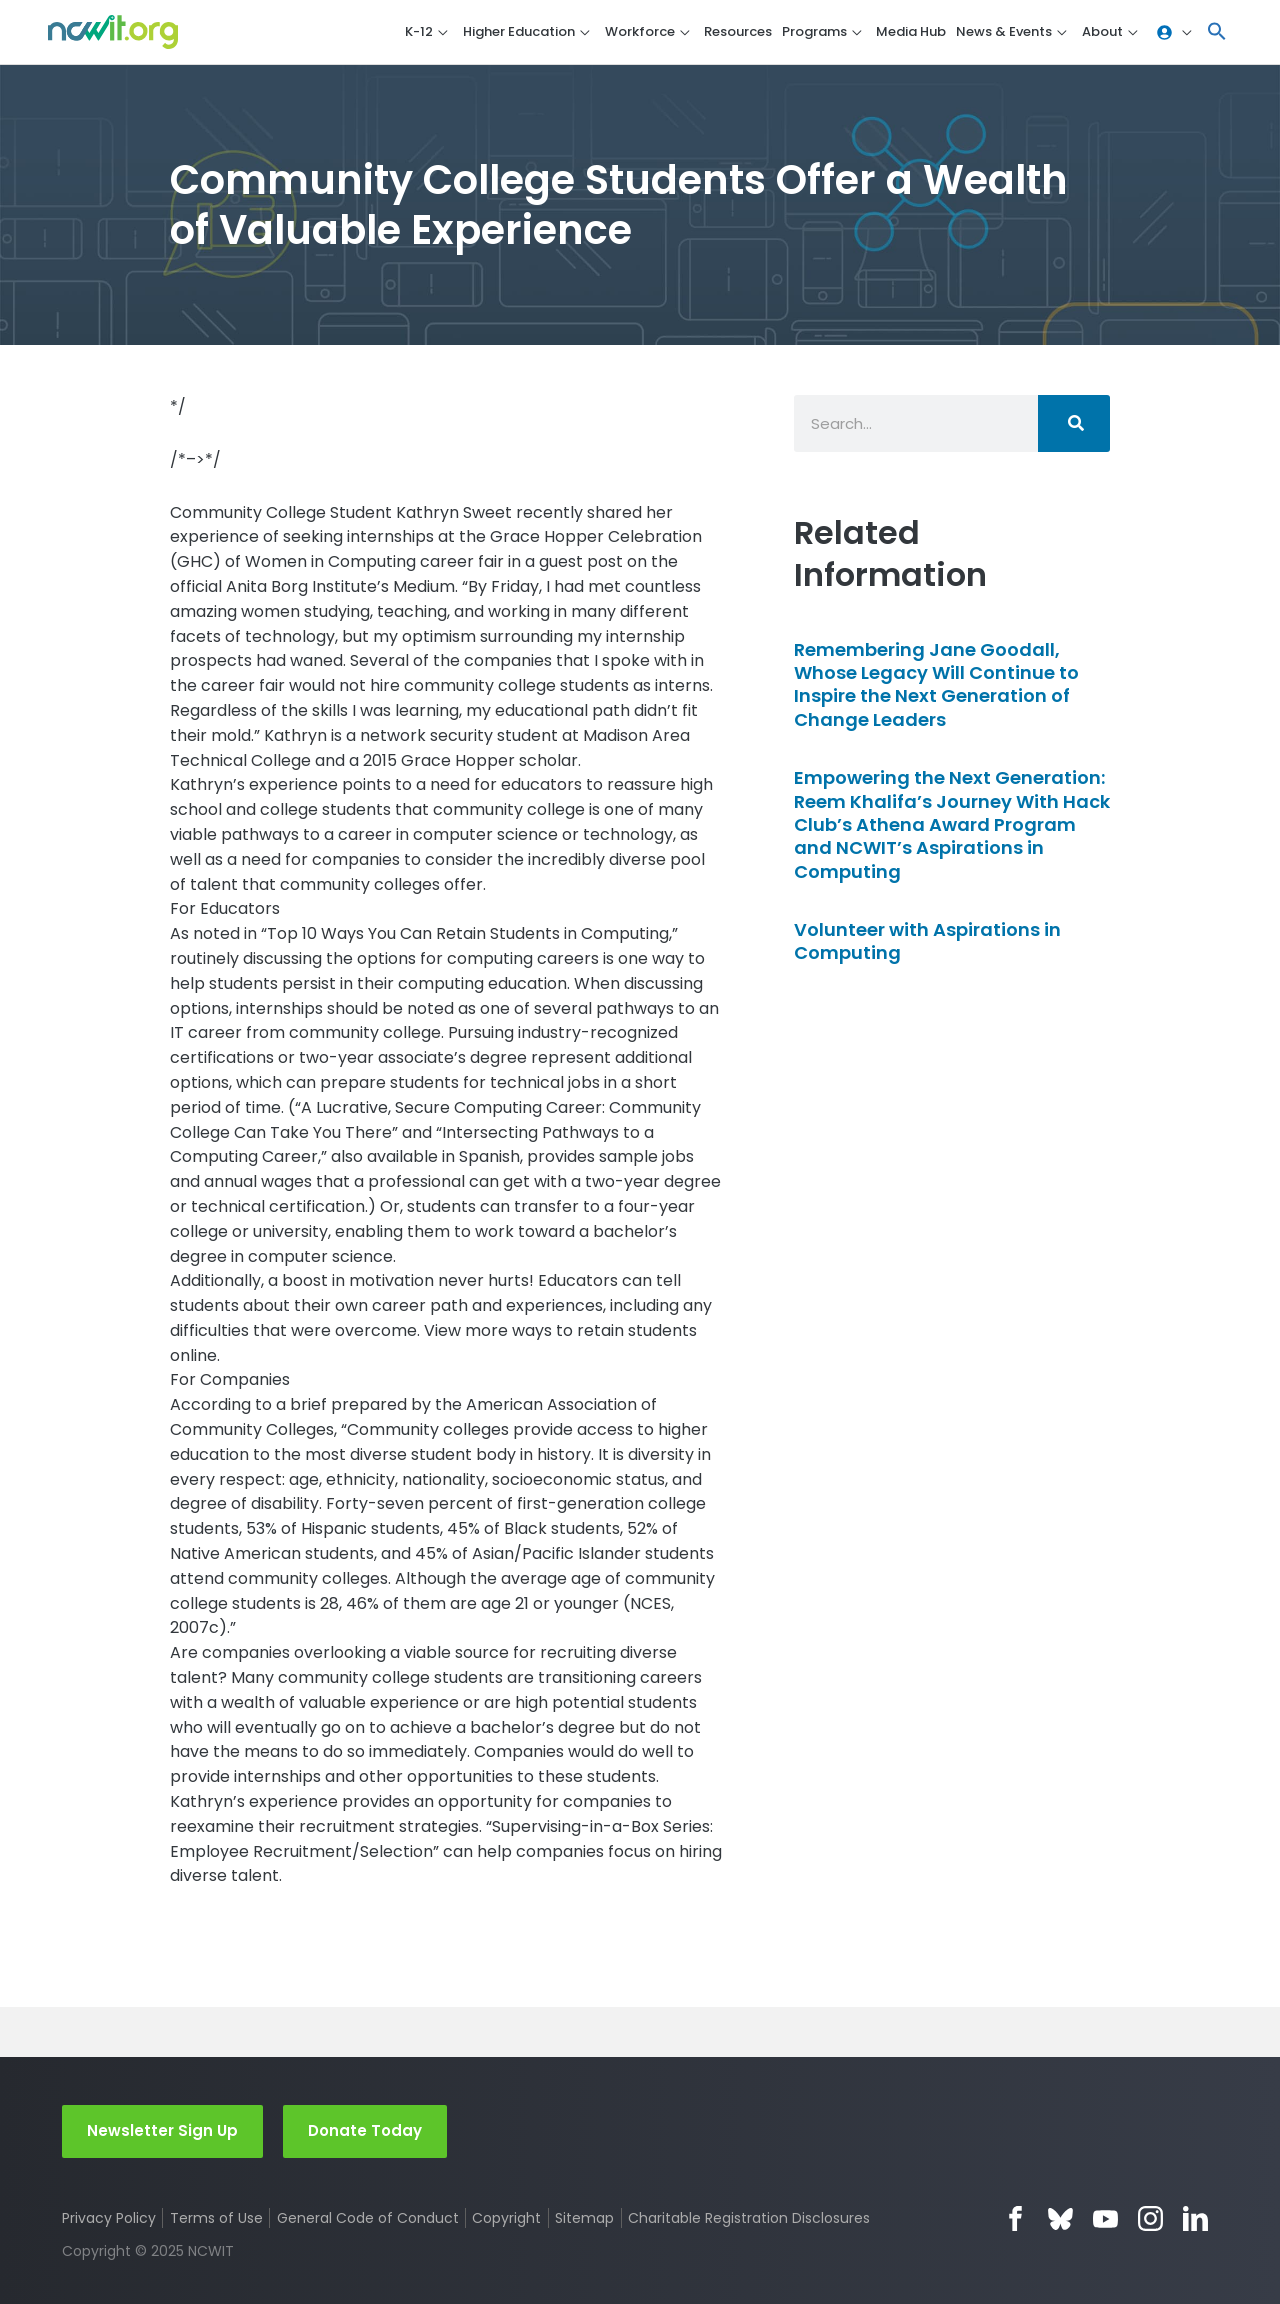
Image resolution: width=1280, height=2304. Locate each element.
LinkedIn (1195, 2218)
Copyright (506, 2218)
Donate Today (365, 2130)
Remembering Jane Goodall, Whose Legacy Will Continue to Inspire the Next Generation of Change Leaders (936, 684)
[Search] (1074, 423)
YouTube (1105, 2218)
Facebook (1015, 2218)
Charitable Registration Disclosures (749, 2218)
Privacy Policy (109, 2218)
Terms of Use (216, 2218)
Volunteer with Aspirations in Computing (927, 941)
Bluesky (1060, 2218)
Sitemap (584, 2218)
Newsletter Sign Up (162, 2130)
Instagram (1150, 2218)
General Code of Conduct (368, 2218)
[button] (1217, 32)
